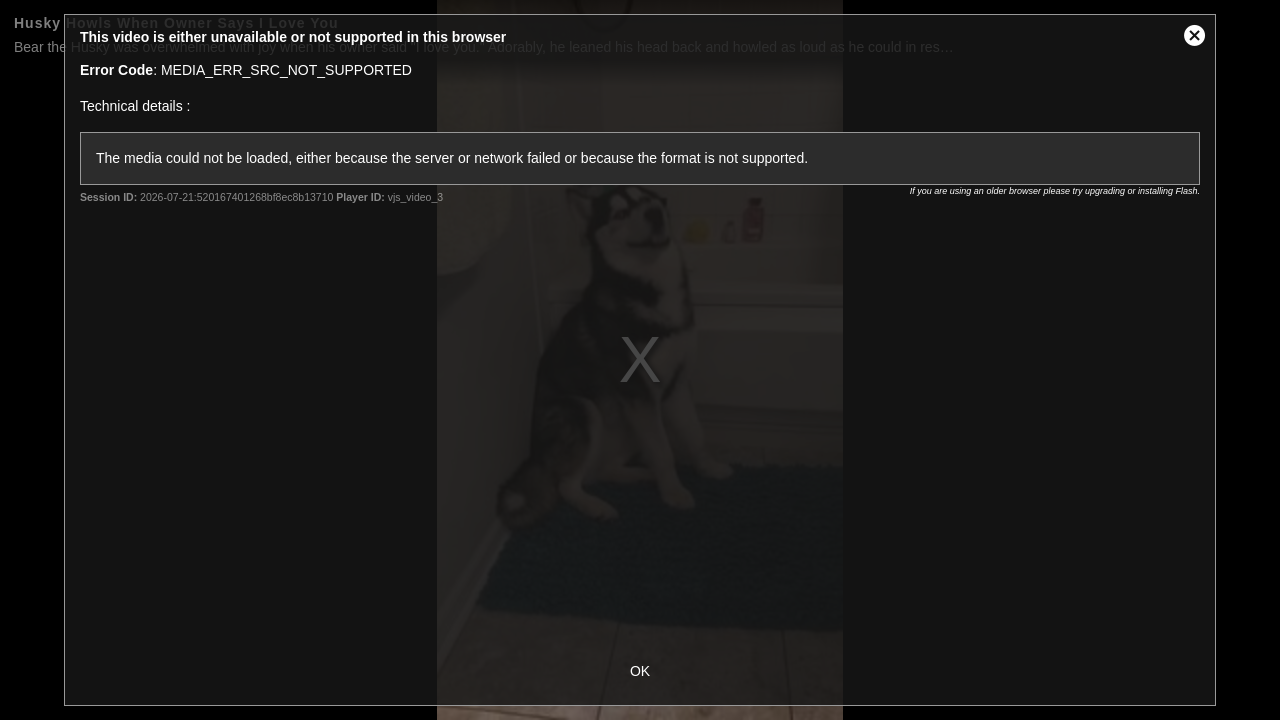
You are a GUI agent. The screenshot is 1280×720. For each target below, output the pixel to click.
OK (640, 671)
